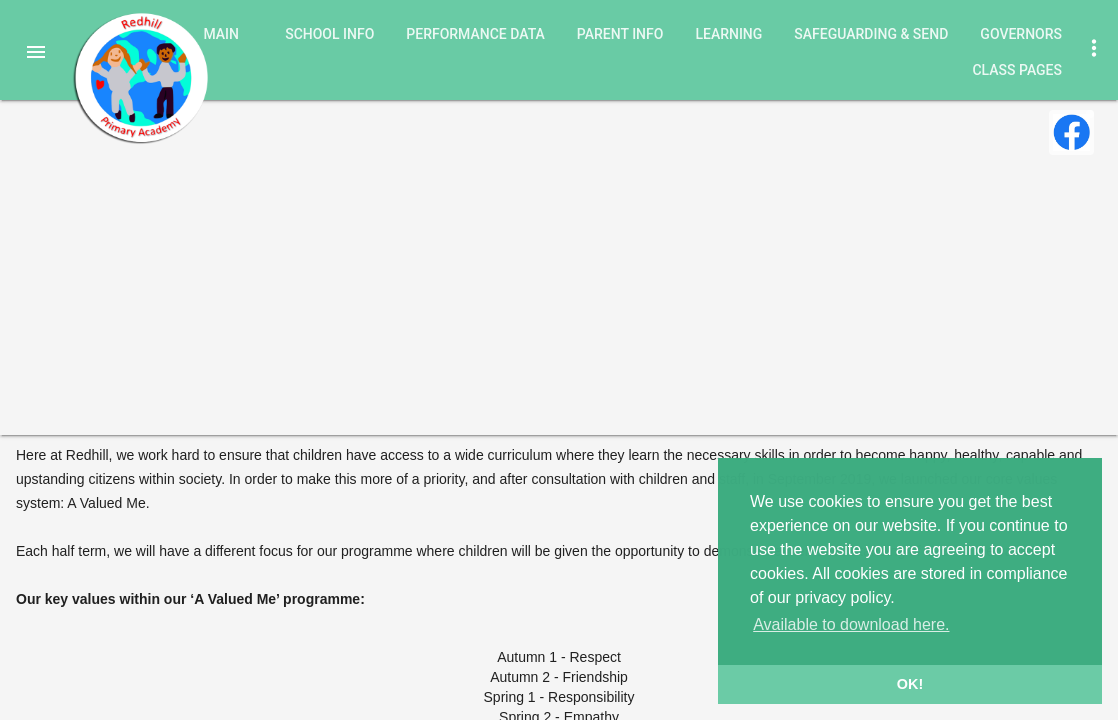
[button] (36, 52)
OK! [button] (910, 684)
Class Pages (1017, 70)
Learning (728, 34)
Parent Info (620, 34)
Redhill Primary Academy (140, 78)
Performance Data (475, 34)
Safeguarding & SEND (871, 34)
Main (221, 34)
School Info (329, 34)
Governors (1021, 34)
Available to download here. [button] (851, 624)
